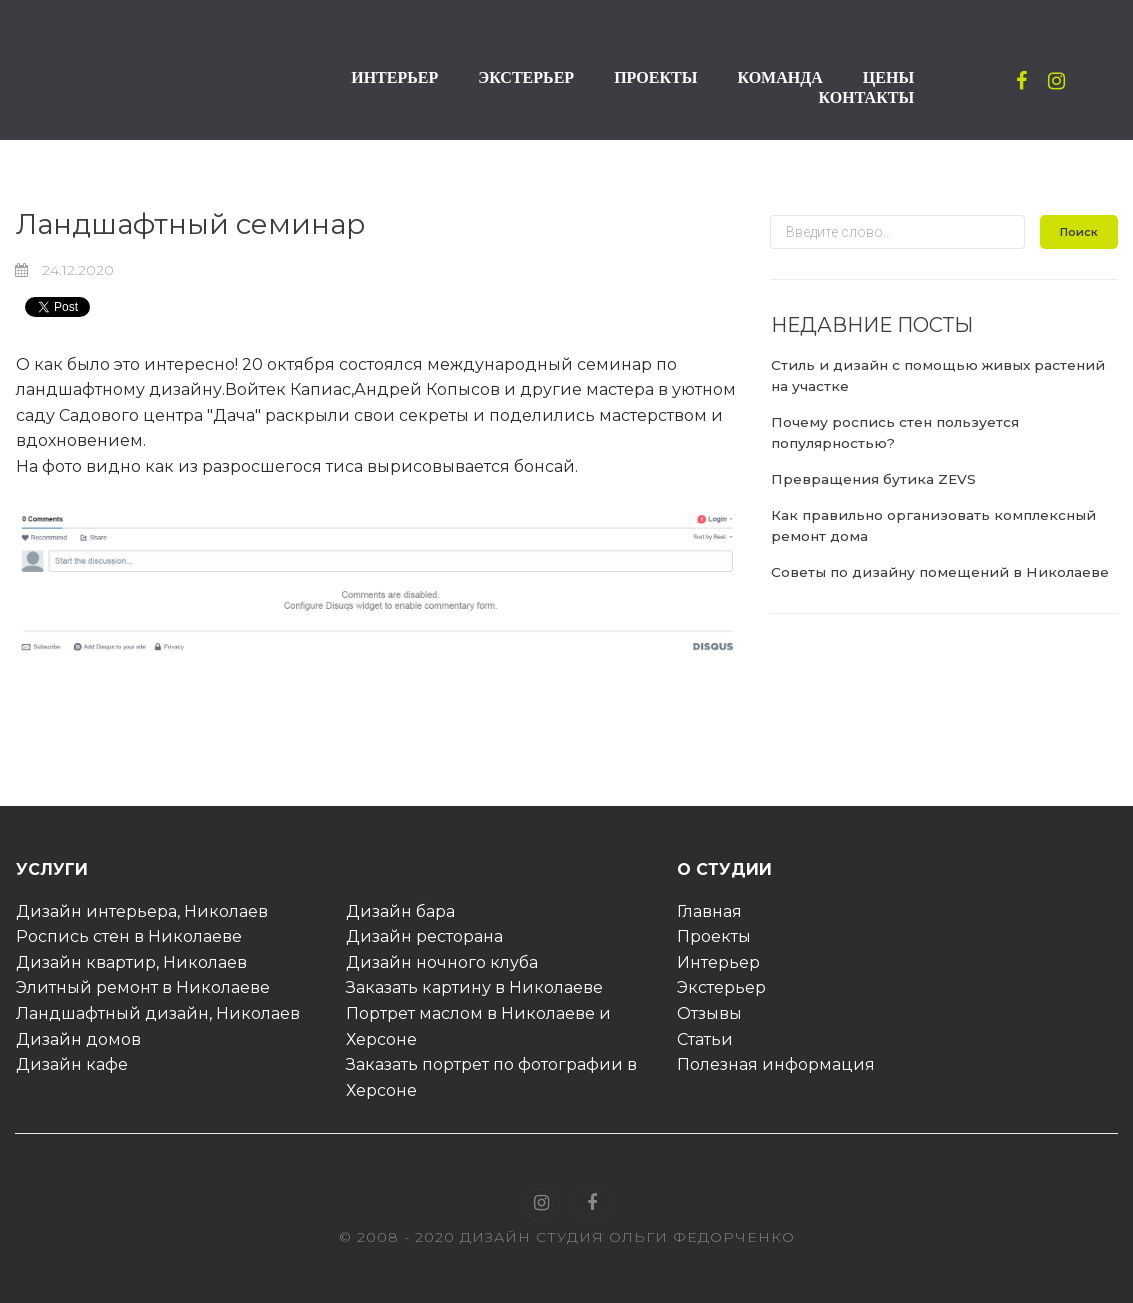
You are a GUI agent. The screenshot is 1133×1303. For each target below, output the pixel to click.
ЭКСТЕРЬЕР (526, 77)
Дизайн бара (400, 911)
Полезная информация (776, 1064)
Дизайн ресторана (424, 936)
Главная (709, 911)
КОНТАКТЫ (867, 97)
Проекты (714, 936)
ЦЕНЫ (888, 77)
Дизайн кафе (72, 1064)
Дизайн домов (78, 1039)
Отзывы (709, 1013)
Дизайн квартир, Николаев (131, 962)
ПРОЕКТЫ (655, 77)
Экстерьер (721, 987)
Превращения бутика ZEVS (874, 479)
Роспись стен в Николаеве (129, 936)
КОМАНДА (779, 77)
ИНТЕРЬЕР (394, 77)
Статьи (705, 1039)
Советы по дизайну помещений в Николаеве (942, 572)
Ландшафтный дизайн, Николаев (158, 1013)
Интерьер (718, 962)
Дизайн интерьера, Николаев (142, 911)
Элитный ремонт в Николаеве (143, 987)
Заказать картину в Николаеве (474, 987)
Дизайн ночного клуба (442, 962)
